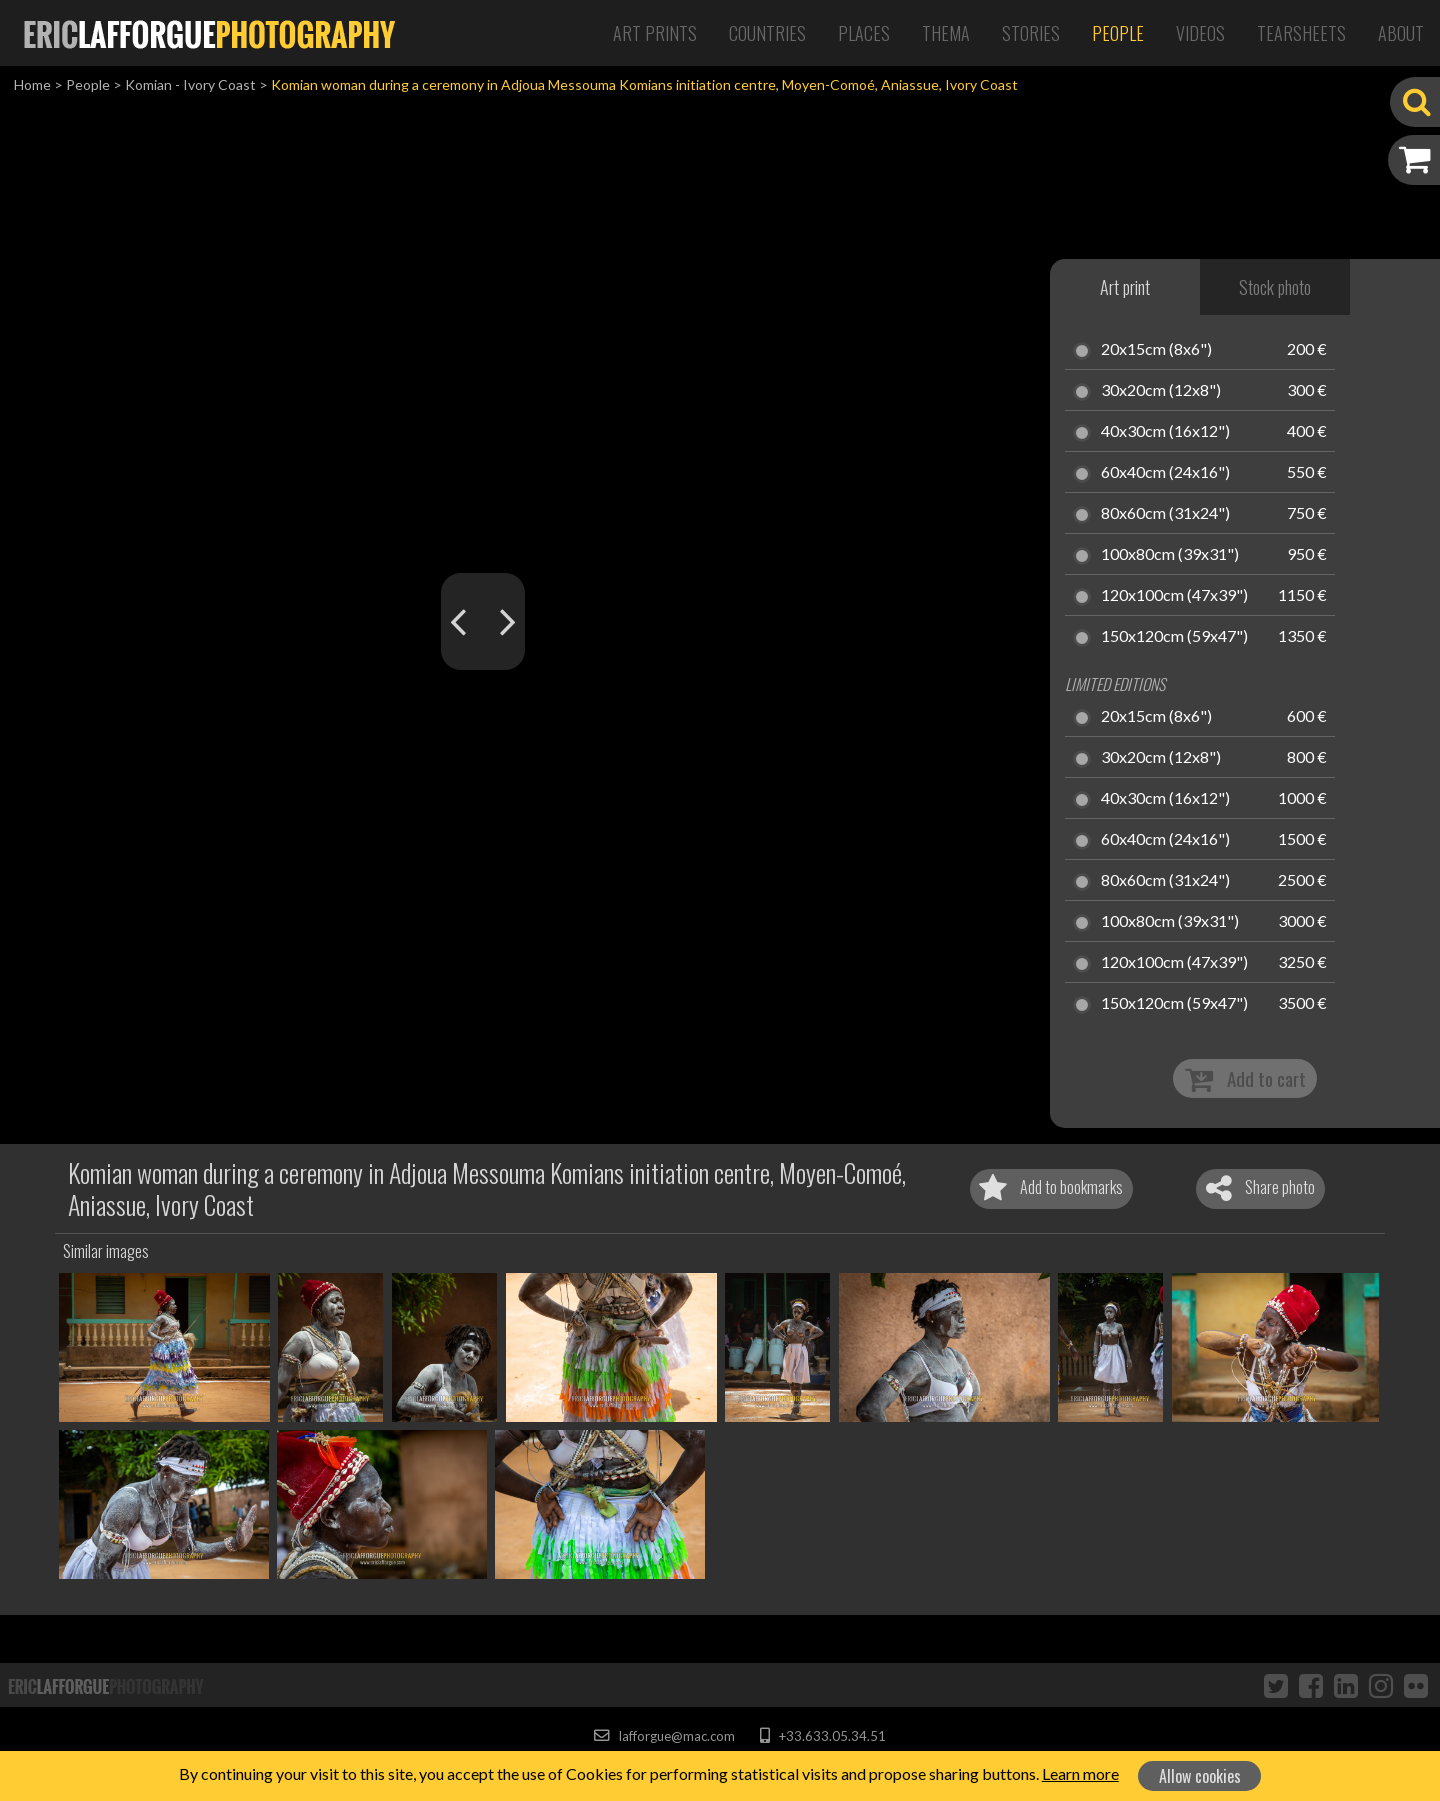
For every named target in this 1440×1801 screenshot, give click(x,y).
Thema (946, 33)
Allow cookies (1200, 1776)
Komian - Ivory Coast (190, 84)
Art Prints (655, 33)
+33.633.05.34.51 (822, 1736)
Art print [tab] (1125, 287)
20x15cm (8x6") (1156, 350)
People (1118, 33)
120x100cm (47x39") (1174, 596)
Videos (1200, 33)
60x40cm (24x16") (1165, 473)
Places (864, 33)
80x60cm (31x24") (1165, 514)
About (1401, 33)
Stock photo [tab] (1275, 287)
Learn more (1080, 1773)
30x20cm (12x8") (1161, 391)
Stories (1031, 33)
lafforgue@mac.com (664, 1736)
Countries (767, 33)
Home (32, 84)
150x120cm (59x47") (1174, 637)
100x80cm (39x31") (1170, 555)
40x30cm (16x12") (1165, 432)
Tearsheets (1301, 33)
